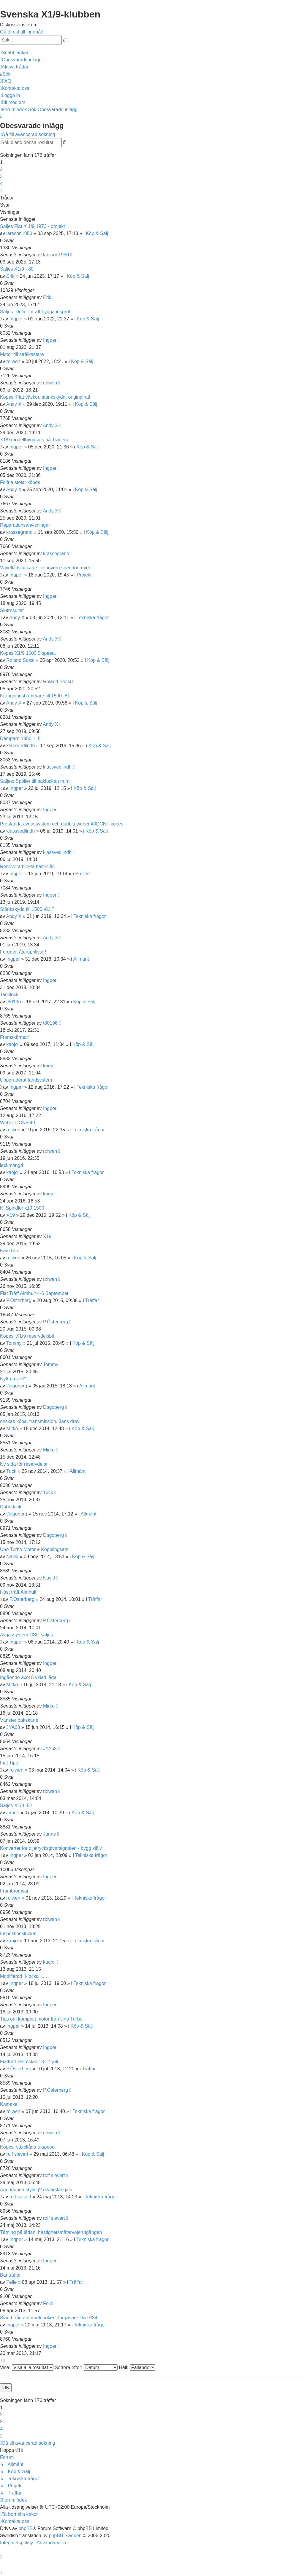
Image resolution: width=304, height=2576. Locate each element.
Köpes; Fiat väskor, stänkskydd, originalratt (45, 397)
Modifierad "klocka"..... (23, 1976)
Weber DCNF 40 (17, 1122)
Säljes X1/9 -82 (16, 1805)
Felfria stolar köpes (20, 482)
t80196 (13, 1001)
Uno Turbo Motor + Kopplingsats (34, 1549)
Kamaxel (9, 2104)
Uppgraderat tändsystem (26, 1079)
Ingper (16, 318)
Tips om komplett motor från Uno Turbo (41, 2018)
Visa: (26, 2367)
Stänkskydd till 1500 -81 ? (27, 909)
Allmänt (81, 959)
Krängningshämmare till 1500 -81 (35, 695)
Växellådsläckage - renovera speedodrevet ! (46, 567)
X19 (10, 1215)
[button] (1, 190)
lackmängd (11, 1165)
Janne (12, 1812)
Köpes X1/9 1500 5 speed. (28, 653)
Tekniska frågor (93, 617)
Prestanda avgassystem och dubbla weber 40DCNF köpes (61, 823)
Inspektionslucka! (18, 1933)
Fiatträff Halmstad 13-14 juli (29, 2061)
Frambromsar (14, 1890)
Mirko (12, 1428)
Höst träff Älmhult (18, 1592)
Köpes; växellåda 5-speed (27, 2146)
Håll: (137, 2367)
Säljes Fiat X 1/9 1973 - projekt (32, 226)
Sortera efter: (86, 2367)
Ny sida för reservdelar (24, 1464)
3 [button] (1, 176)
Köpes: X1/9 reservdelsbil (27, 1336)
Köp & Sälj (97, 233)
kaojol (12, 1044)
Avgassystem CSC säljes (26, 1634)
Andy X (13, 404)
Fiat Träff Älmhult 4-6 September (34, 1293)
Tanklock (9, 994)
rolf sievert (17, 2154)
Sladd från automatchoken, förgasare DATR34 (48, 2317)
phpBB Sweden (65, 2535)
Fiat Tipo (9, 1762)
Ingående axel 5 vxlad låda (28, 1677)
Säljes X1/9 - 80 (17, 269)
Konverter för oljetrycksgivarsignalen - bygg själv (51, 1848)
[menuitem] (21, 59)
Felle (11, 2282)
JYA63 (13, 1727)
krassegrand (19, 532)
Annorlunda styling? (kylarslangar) (36, 2189)
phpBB (25, 2528)
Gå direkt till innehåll (21, 31)
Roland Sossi (20, 660)
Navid (12, 1556)
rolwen (13, 361)
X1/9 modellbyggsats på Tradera (34, 439)
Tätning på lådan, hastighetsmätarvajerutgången (51, 2232)
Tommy (14, 1343)
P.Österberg (18, 1300)
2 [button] (1, 169)
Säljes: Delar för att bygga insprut (35, 311)
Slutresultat (12, 610)
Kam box (9, 1250)
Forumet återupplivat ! (23, 951)
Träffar (92, 1300)
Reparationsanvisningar (25, 525)
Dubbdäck (10, 1506)
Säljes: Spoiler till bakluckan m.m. (35, 781)
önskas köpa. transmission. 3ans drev (40, 1421)
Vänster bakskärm (19, 1720)
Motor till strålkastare (22, 354)
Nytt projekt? (13, 1378)
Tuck (11, 1471)
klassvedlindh (20, 745)
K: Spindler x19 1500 (22, 1207)
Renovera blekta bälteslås (27, 866)
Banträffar (10, 2275)
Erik (10, 276)
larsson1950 (19, 233)
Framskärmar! (15, 1037)
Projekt (84, 574)
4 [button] (1, 183)
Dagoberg (16, 1385)
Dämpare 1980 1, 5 (20, 738)
